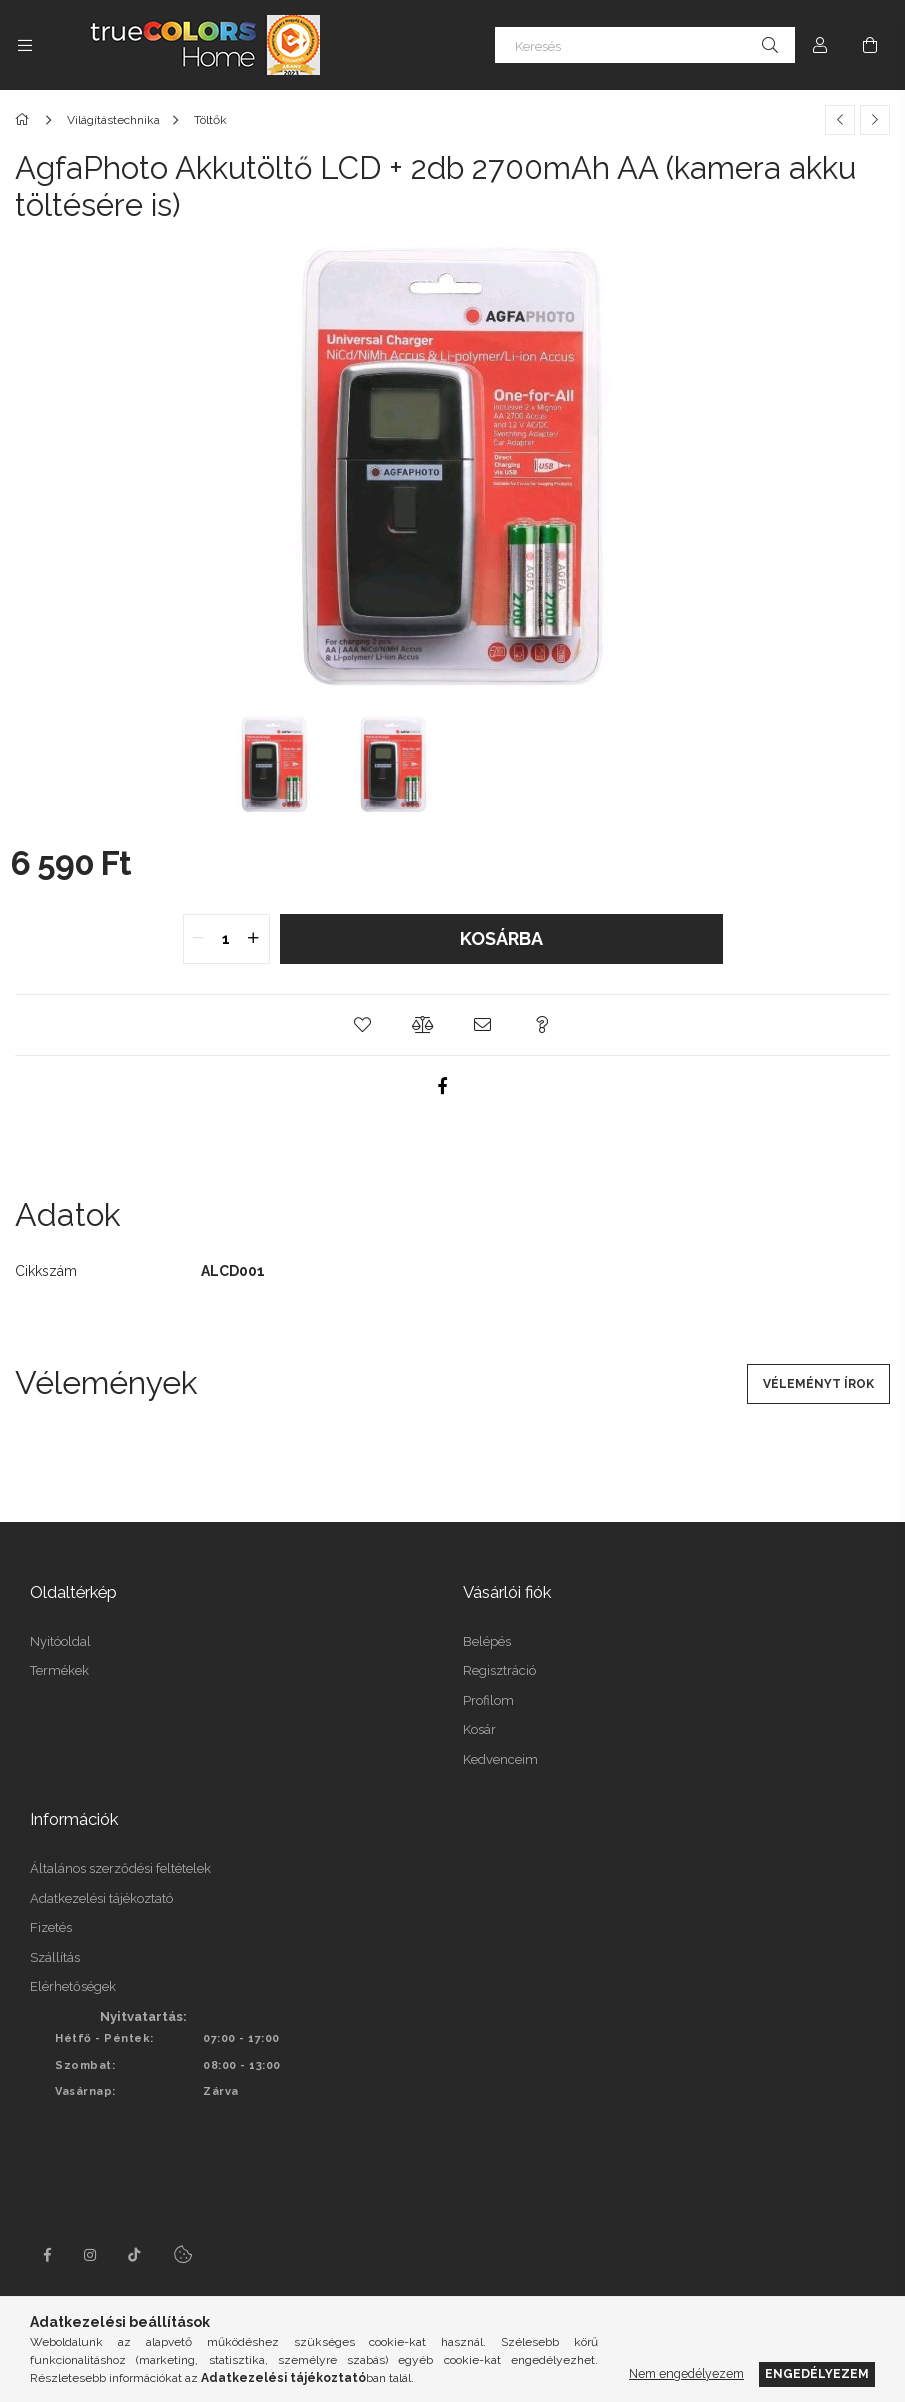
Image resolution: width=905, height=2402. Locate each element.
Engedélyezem (817, 2373)
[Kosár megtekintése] (870, 45)
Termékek (59, 1670)
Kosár (479, 1729)
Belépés (487, 1641)
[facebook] (443, 1086)
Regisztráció (499, 1670)
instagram (91, 2255)
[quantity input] (226, 939)
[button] (363, 1025)
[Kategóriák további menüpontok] (25, 45)
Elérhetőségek (73, 1986)
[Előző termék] (840, 120)
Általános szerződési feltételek (120, 1868)
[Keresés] (645, 45)
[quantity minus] (199, 939)
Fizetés (51, 1927)
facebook (47, 2255)
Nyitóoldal (60, 1641)
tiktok (135, 2255)
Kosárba (501, 938)
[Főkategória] (25, 120)
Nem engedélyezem (686, 2373)
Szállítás (55, 1957)
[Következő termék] (875, 120)
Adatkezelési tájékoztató (101, 1898)
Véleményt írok (818, 1384)
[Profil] (820, 45)
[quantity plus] (254, 939)
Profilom (488, 1700)
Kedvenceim (500, 1759)
